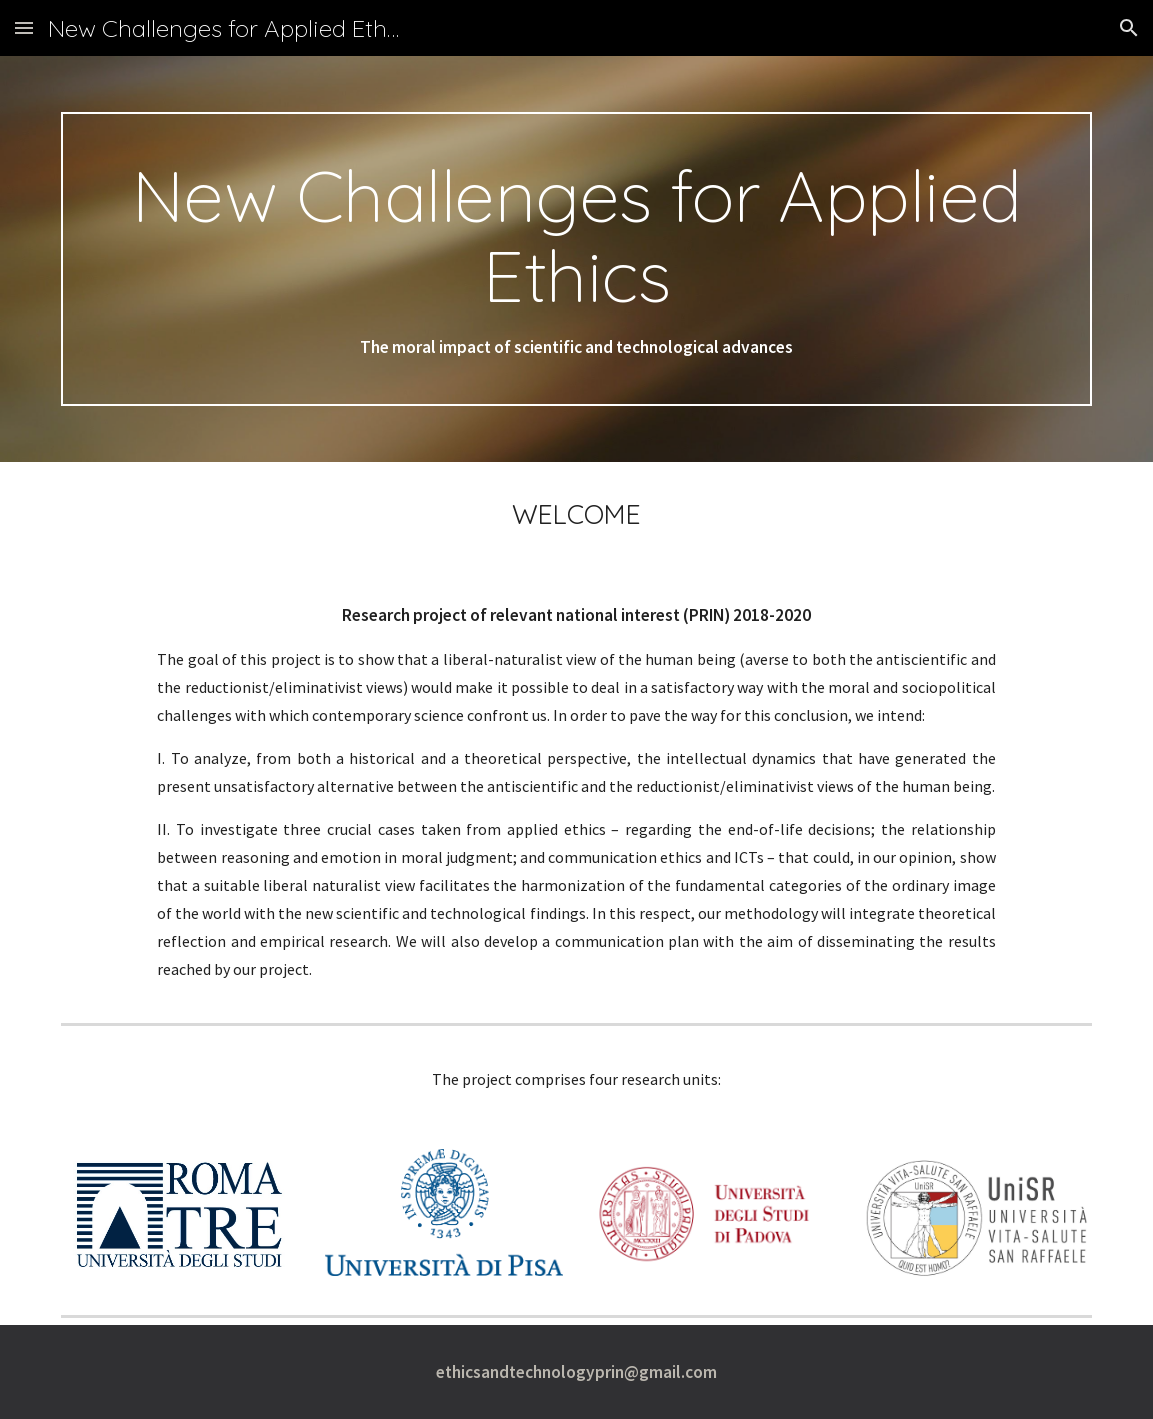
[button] (24, 27)
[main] (576, 259)
